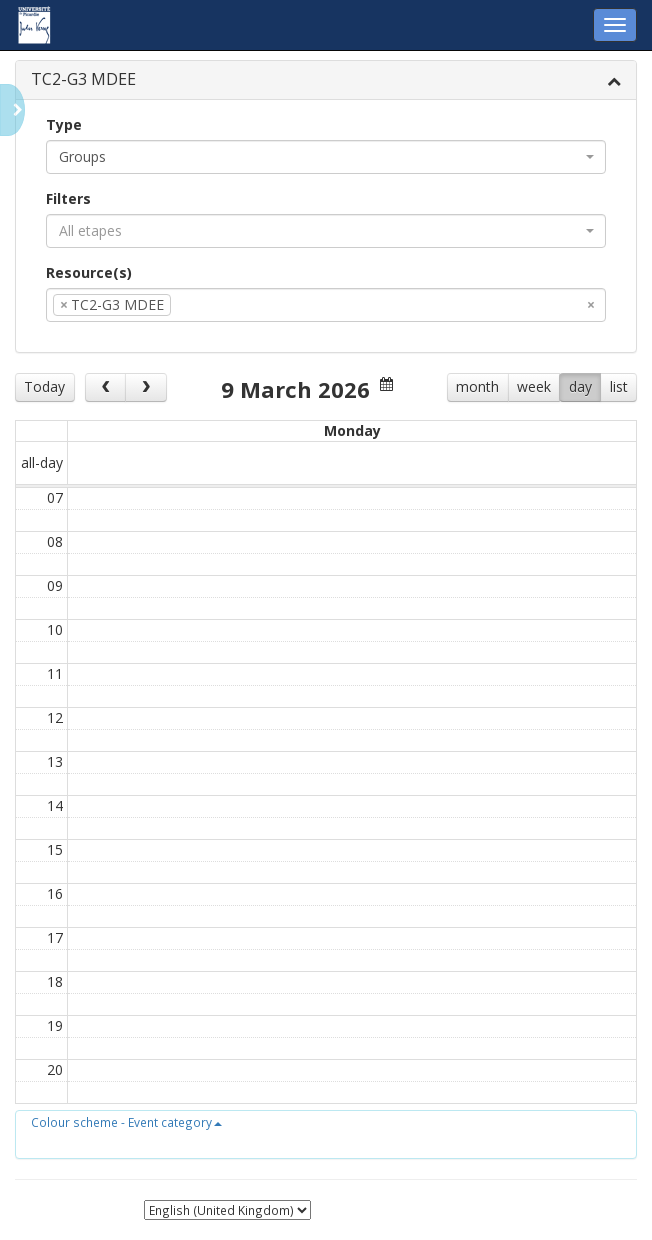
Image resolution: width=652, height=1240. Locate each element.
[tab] (326, 80)
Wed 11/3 (304, 430)
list (619, 386)
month (477, 386)
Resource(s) (89, 272)
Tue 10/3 (210, 430)
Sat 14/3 (589, 430)
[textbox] (206, 305)
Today (44, 386)
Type (64, 124)
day (580, 386)
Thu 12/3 (399, 430)
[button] (126, 1122)
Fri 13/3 (493, 430)
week (534, 386)
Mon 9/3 (114, 430)
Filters (68, 198)
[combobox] (326, 157)
